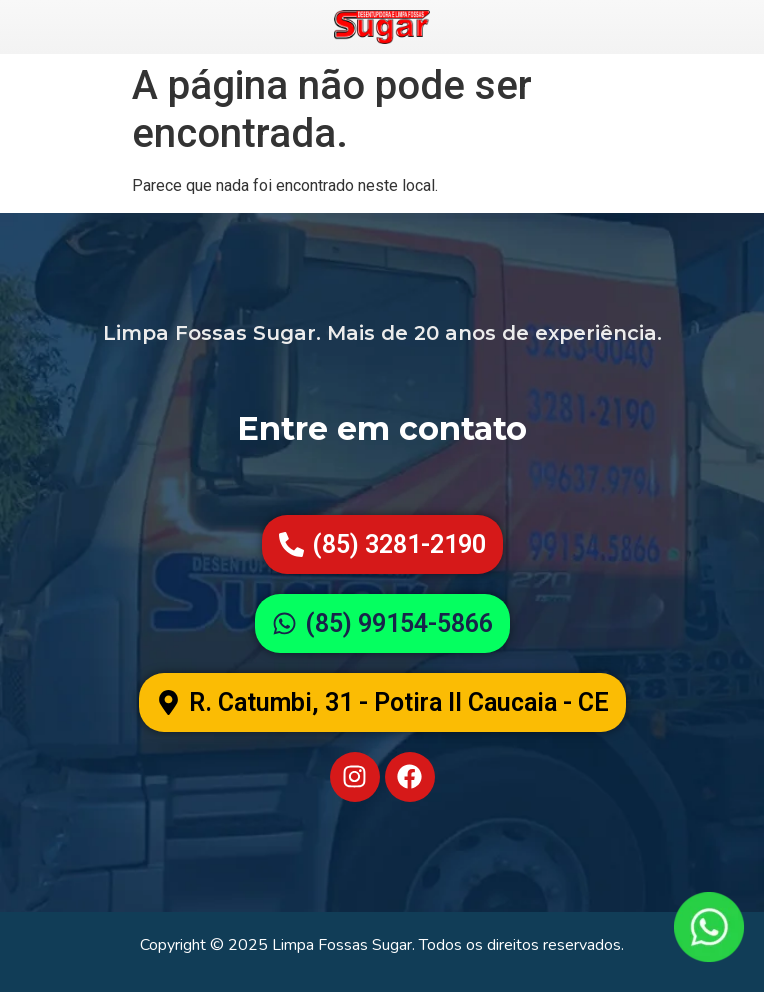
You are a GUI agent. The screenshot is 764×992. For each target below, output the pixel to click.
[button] (382, 702)
